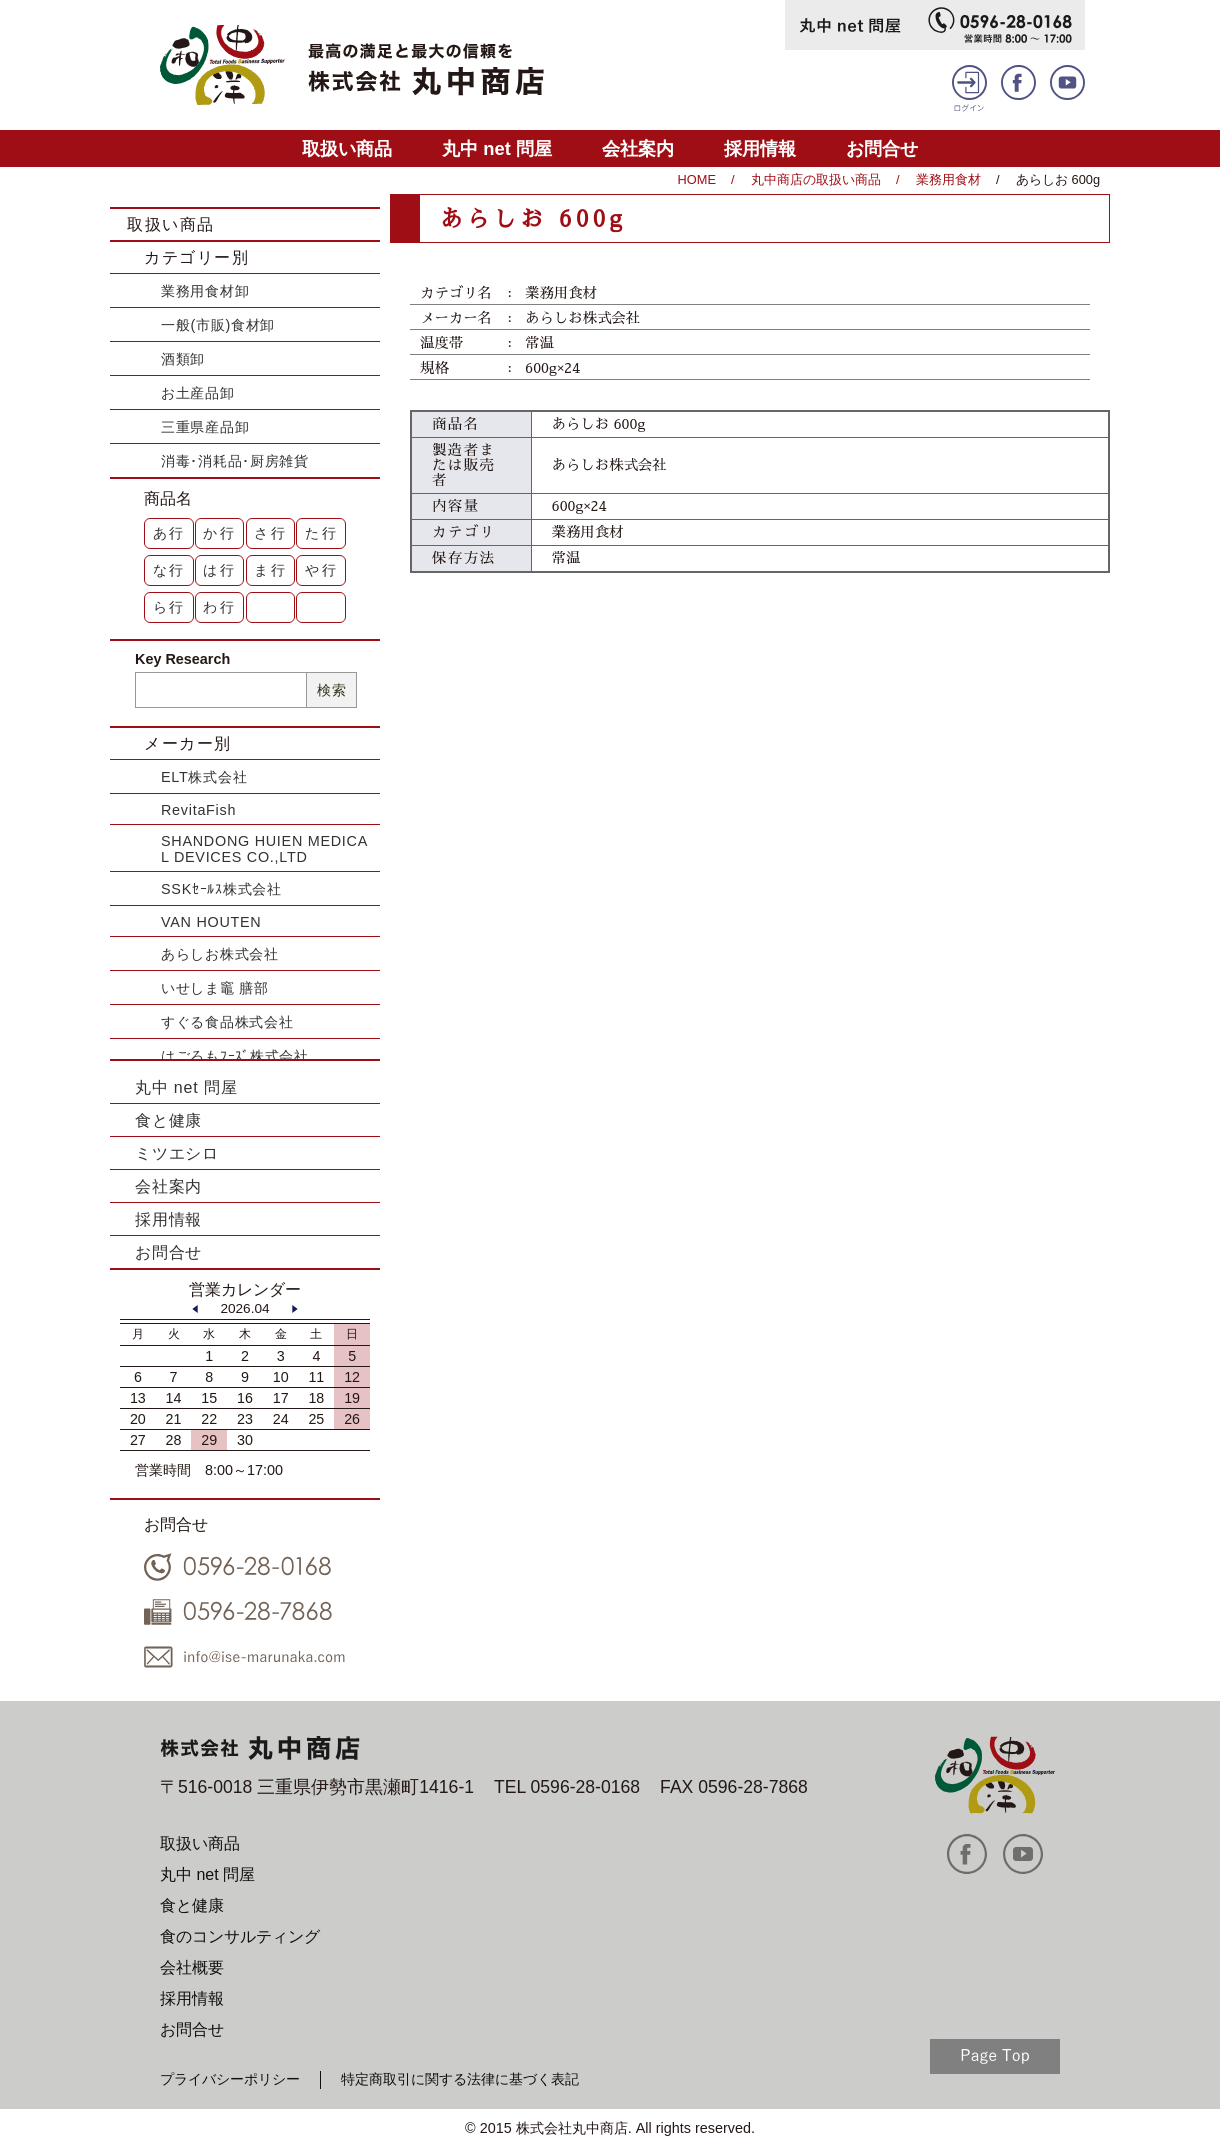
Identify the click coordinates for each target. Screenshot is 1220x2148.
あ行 (170, 533)
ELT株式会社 (204, 777)
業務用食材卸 (205, 291)
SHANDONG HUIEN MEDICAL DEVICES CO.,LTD (264, 849)
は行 (220, 570)
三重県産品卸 (205, 427)
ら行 (170, 607)
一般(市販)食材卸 (218, 325)
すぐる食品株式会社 (227, 1022)
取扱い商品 (347, 148)
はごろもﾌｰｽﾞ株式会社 (235, 1056)
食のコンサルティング (240, 1936)
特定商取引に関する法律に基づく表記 (460, 2079)
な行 (170, 570)
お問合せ (882, 148)
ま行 (271, 570)
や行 (322, 570)
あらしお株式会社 (220, 954)
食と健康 (168, 1120)
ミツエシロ (177, 1153)
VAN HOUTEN (211, 922)
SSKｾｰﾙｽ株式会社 (221, 889)
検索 (331, 690)
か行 (220, 533)
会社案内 (638, 148)
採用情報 (760, 148)
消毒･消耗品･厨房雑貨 (235, 461)
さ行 (271, 533)
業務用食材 (948, 179)
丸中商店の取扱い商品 (816, 179)
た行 (322, 533)
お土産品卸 (198, 393)
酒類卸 (183, 359)
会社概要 (192, 1967)
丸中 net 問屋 (497, 148)
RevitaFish (198, 810)
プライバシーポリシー (230, 2079)
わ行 (220, 607)
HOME (697, 179)
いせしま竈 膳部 (215, 988)
